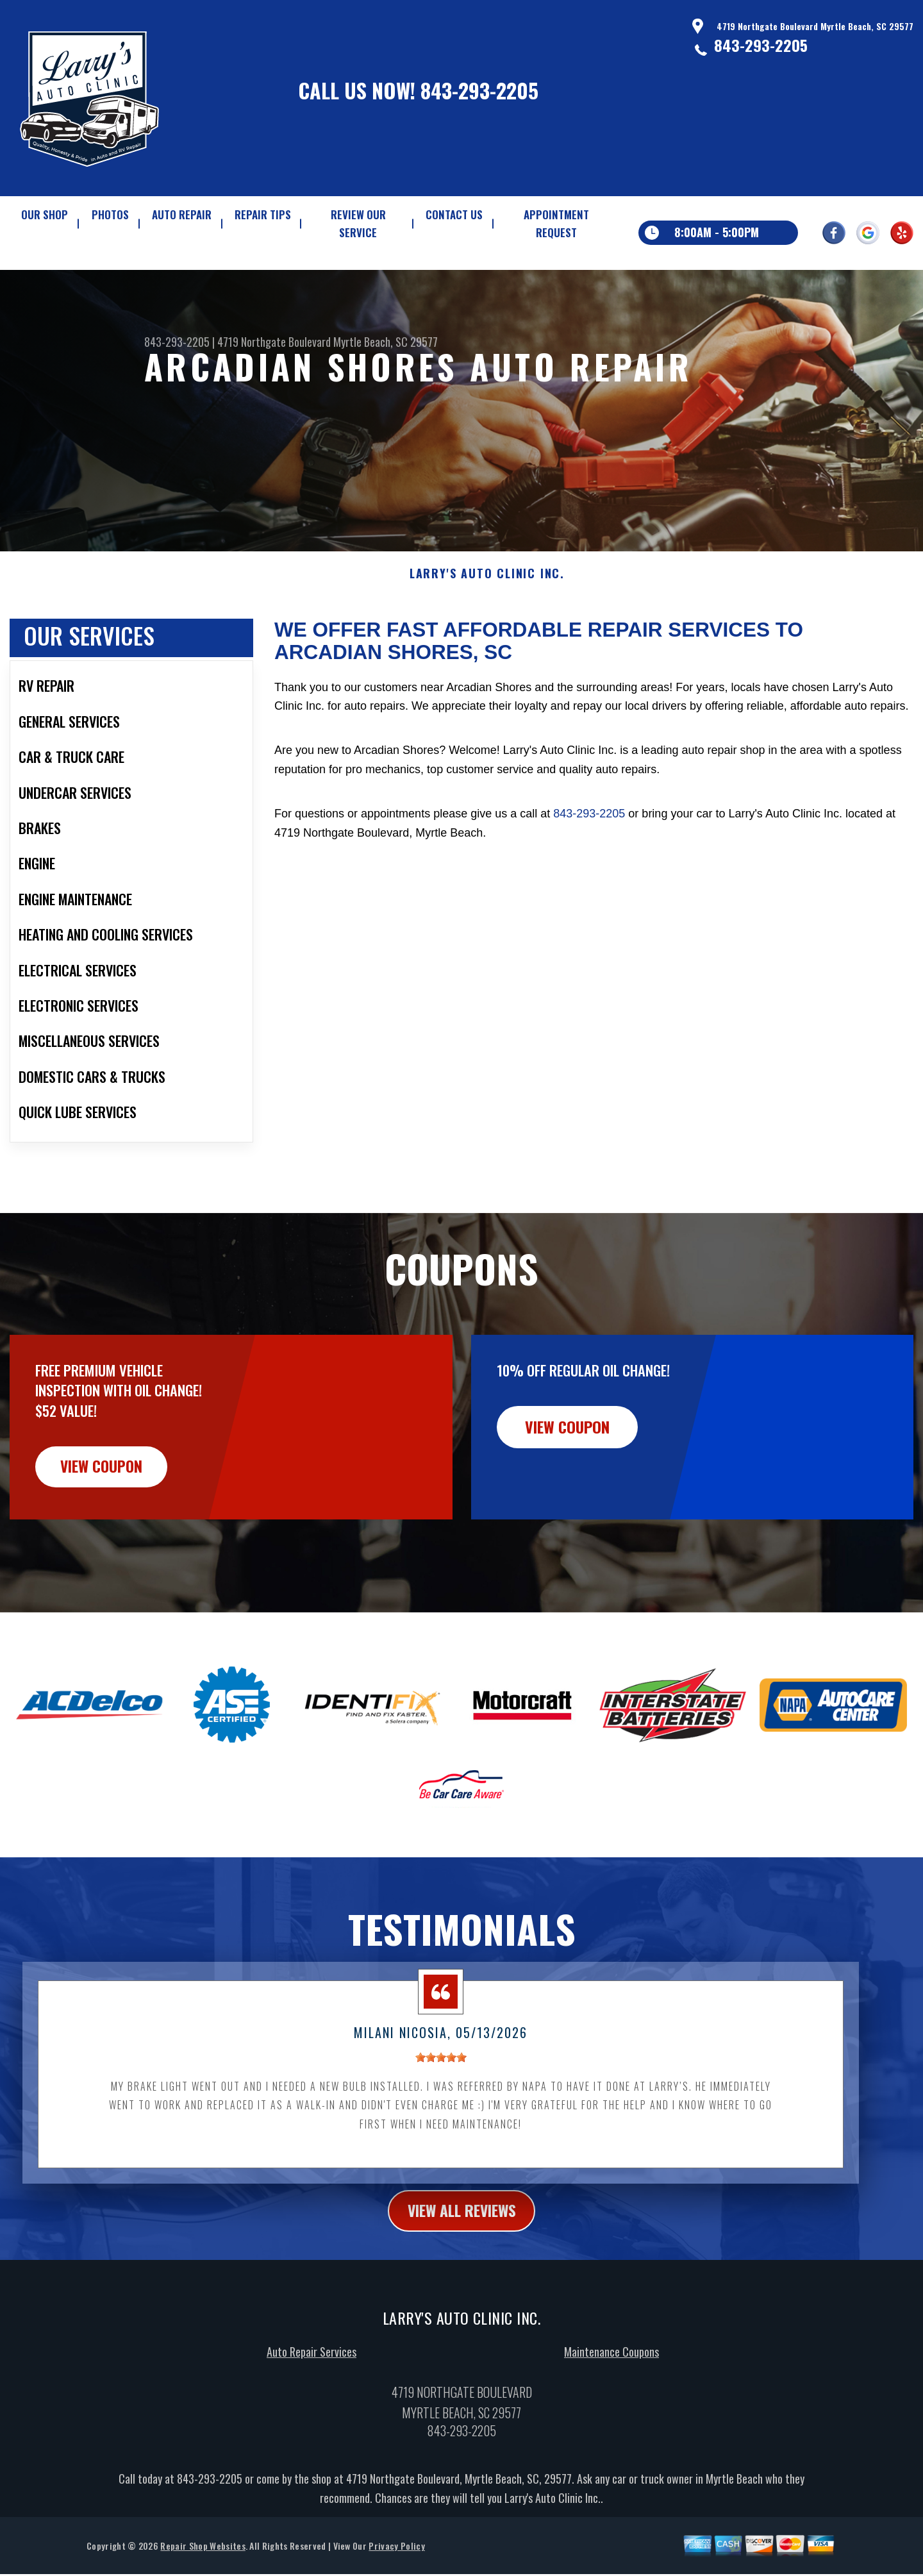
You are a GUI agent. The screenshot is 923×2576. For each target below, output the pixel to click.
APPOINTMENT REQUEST (556, 223)
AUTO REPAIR (182, 214)
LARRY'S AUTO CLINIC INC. (487, 636)
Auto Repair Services (311, 2415)
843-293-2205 (479, 90)
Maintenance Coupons (611, 2415)
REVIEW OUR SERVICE (358, 223)
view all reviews (462, 2274)
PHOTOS (110, 214)
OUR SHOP (44, 214)
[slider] (441, 2121)
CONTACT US (454, 214)
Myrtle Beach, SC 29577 (385, 341)
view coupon (105, 1529)
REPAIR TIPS (263, 214)
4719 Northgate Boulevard (274, 341)
